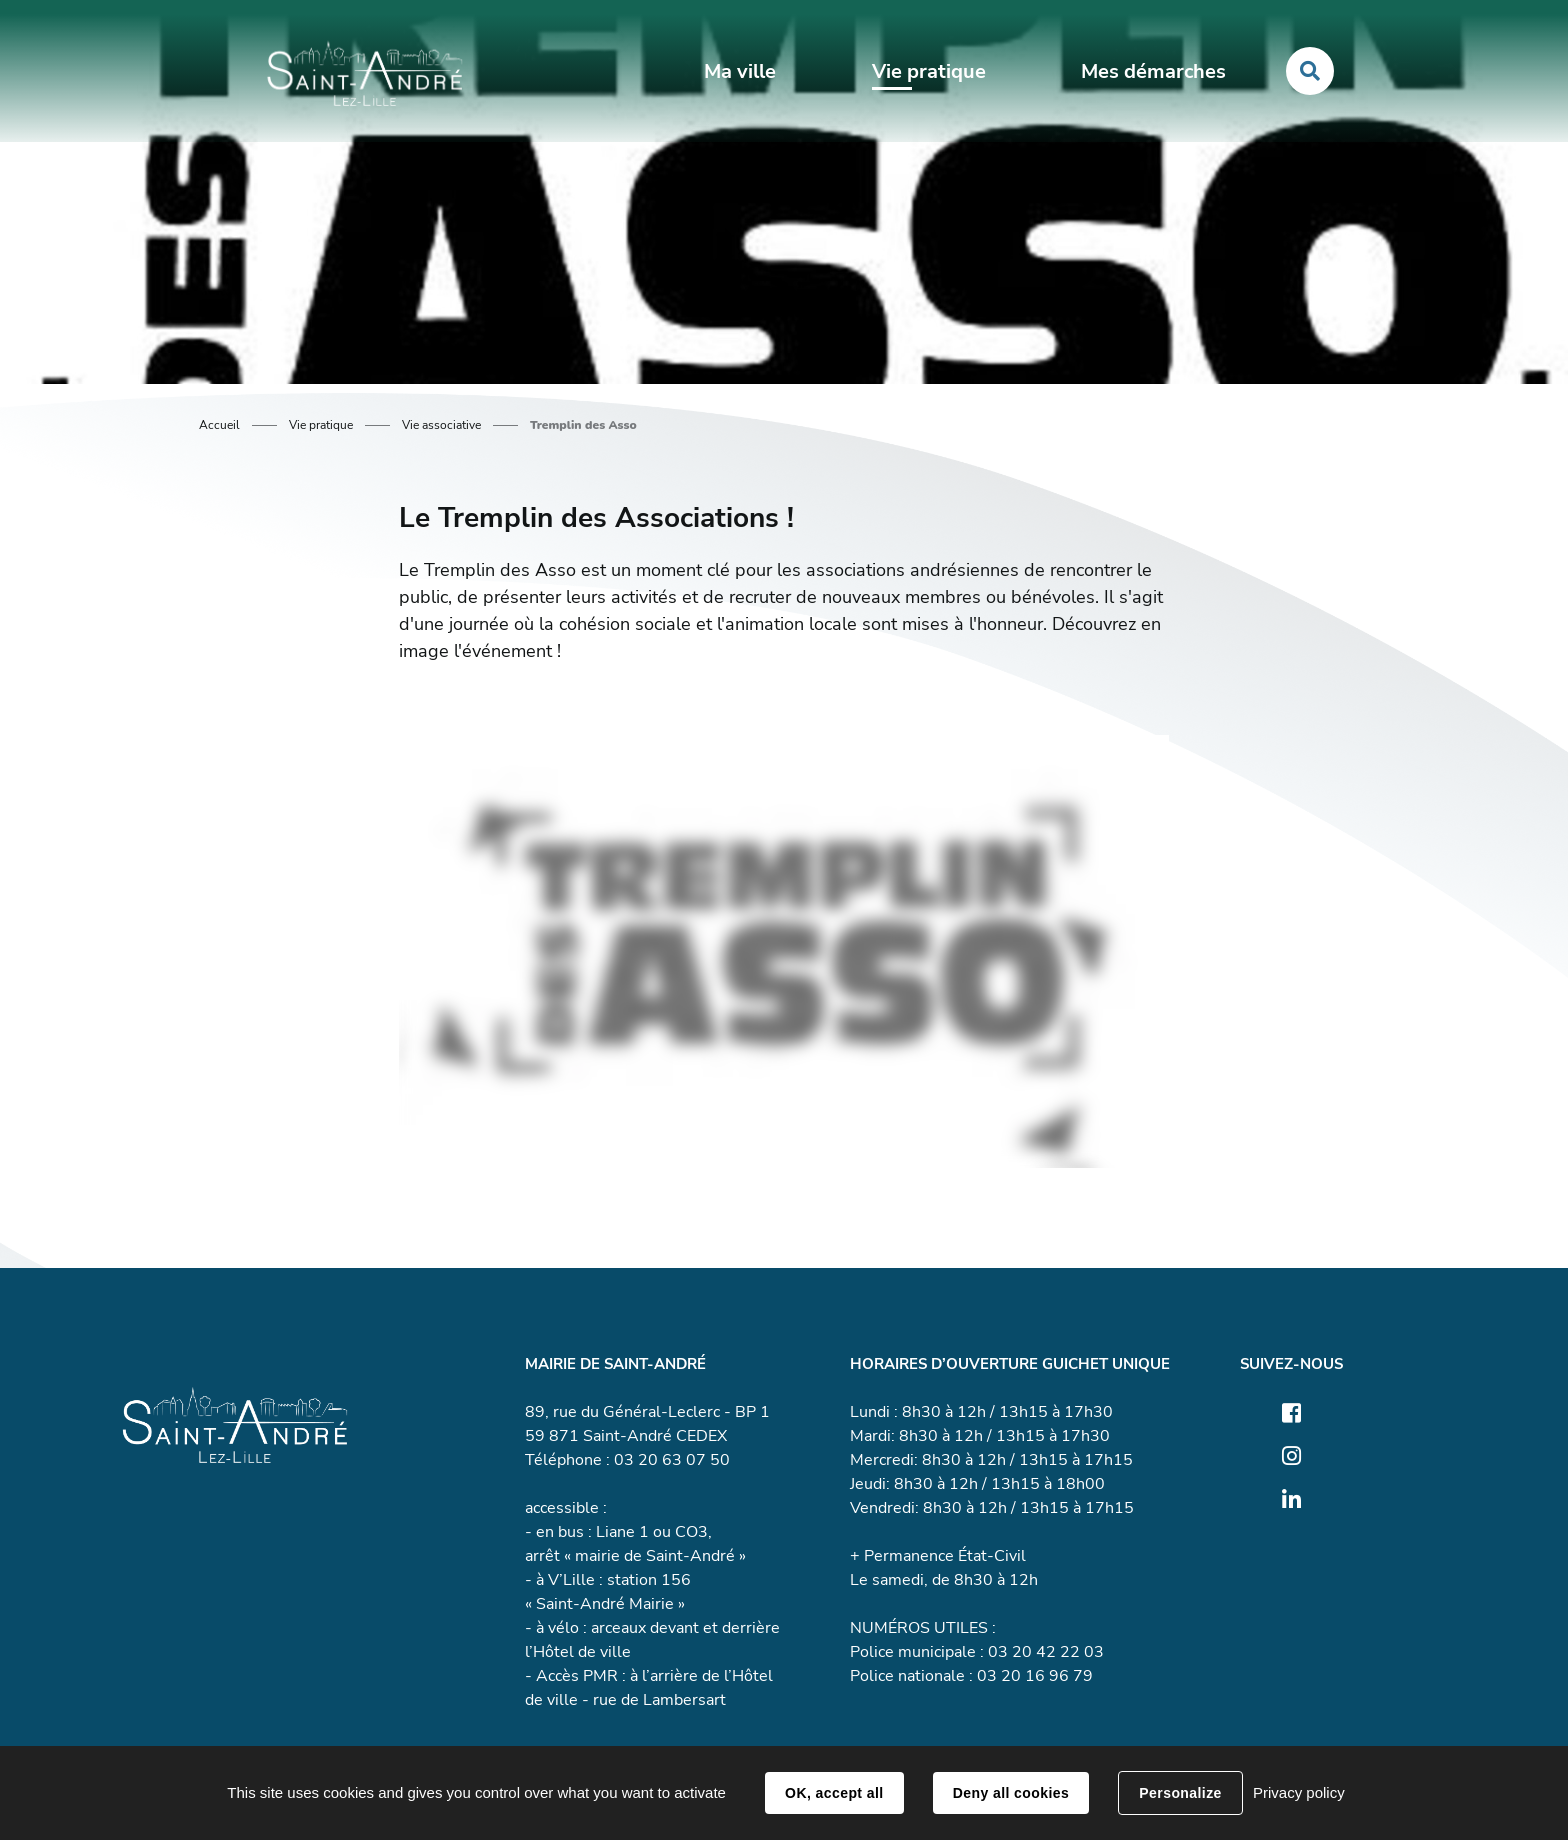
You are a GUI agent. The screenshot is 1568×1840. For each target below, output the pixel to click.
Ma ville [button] (740, 71)
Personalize (1180, 1793)
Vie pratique (321, 425)
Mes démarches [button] (1153, 71)
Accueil (219, 425)
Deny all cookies (1011, 1793)
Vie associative (441, 425)
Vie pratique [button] (929, 71)
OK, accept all (834, 1793)
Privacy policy (1299, 1792)
